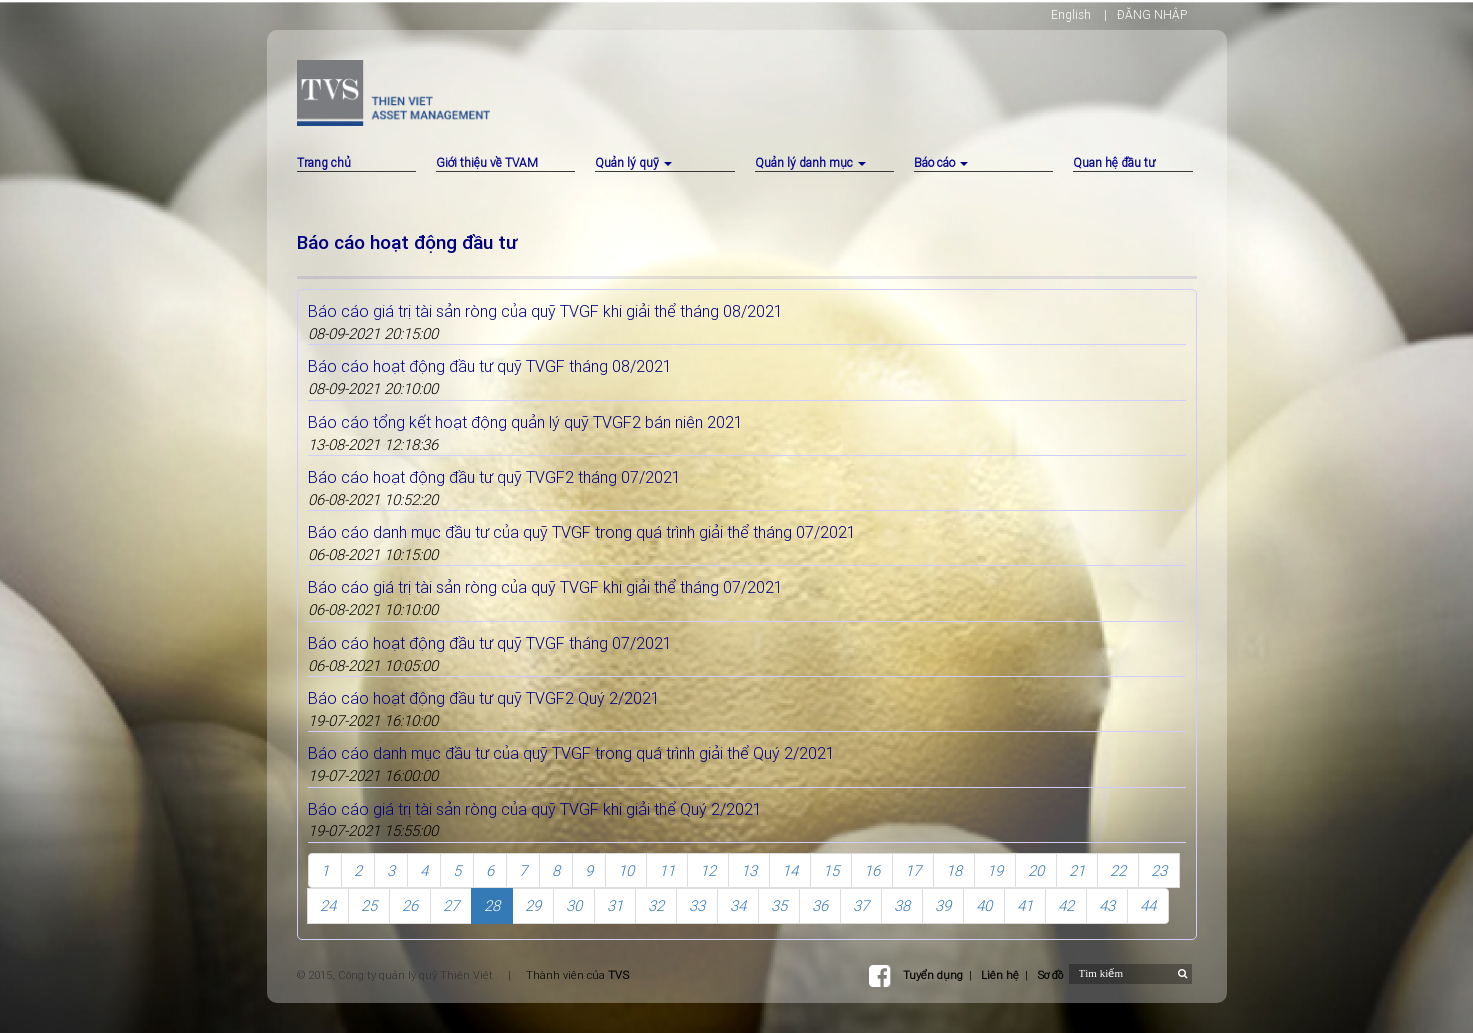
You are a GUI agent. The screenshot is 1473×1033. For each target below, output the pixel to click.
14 (790, 870)
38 (902, 905)
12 (708, 870)
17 (913, 870)
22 (1118, 870)
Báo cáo (941, 162)
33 (697, 905)
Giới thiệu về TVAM (487, 162)
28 (492, 905)
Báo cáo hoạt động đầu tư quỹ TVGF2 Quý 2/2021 (484, 698)
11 (667, 870)
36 (820, 905)
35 (779, 905)
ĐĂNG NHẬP (1152, 14)
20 (1036, 870)
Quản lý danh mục (810, 162)
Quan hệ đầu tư (1114, 162)
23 (1159, 870)
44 (1148, 905)
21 (1077, 870)
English (1071, 14)
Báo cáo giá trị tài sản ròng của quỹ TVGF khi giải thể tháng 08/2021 (545, 311)
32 (656, 905)
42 (1066, 905)
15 (831, 870)
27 (451, 905)
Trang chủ (324, 162)
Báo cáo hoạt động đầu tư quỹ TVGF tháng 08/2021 (490, 366)
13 (749, 870)
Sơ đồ (1050, 975)
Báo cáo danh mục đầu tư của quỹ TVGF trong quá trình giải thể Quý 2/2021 (571, 753)
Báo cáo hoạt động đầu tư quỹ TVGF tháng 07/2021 (490, 643)
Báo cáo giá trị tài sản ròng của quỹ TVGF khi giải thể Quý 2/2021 (535, 809)
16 (872, 870)
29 (533, 905)
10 (626, 870)
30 (574, 905)
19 (995, 870)
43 (1107, 905)
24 (328, 905)
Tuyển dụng (933, 975)
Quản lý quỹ (633, 162)
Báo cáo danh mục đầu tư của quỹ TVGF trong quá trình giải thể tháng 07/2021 (582, 532)
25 (369, 905)
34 (738, 905)
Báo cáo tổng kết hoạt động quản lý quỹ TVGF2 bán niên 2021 (525, 422)
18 (954, 870)
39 (943, 905)
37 (861, 905)
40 (984, 905)
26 (410, 905)
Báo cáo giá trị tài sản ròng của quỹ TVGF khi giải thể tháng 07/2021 (545, 587)
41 (1025, 905)
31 (615, 905)
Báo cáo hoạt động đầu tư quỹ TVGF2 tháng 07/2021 (494, 477)
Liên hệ (1000, 975)
